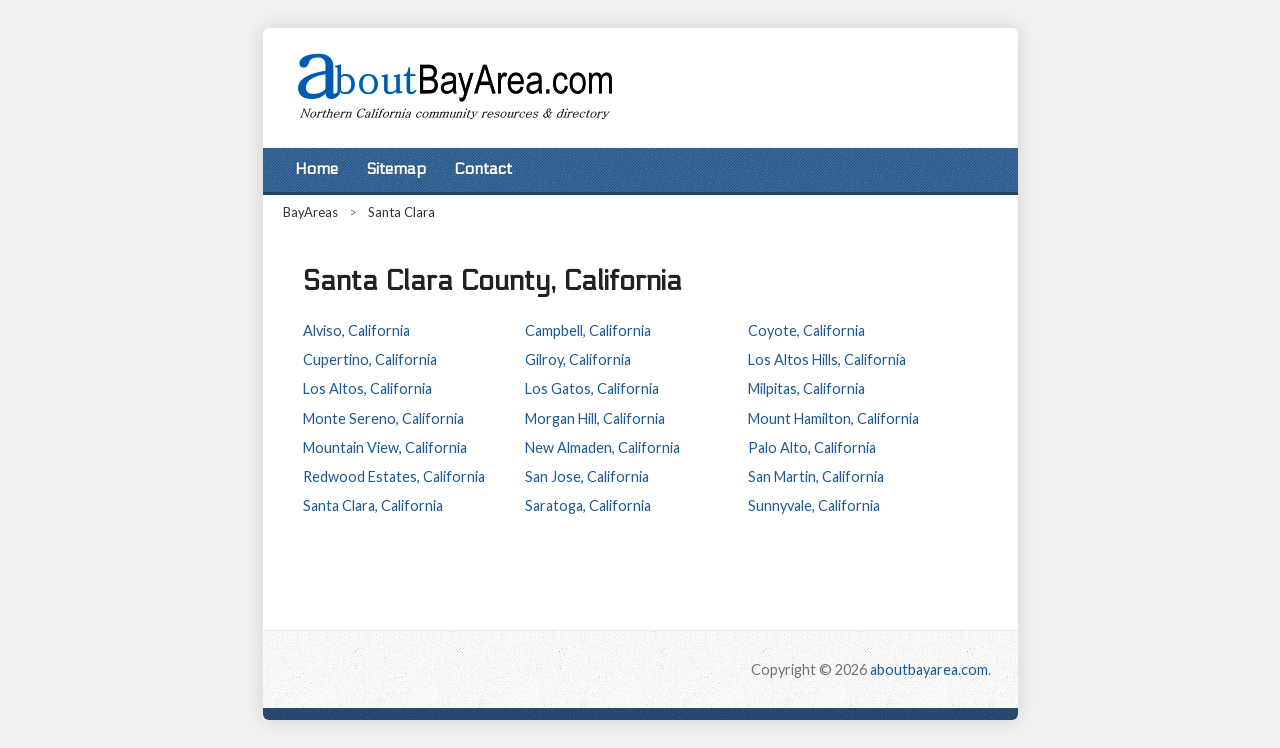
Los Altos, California (367, 388)
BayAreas (310, 212)
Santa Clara (401, 212)
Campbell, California (588, 330)
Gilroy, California (578, 359)
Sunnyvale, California (814, 505)
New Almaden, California (602, 447)
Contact (483, 169)
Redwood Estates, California (394, 476)
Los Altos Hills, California (827, 359)
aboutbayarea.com (929, 669)
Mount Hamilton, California (833, 418)
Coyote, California (806, 330)
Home (316, 169)
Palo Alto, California (812, 447)
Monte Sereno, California (383, 418)
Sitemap (396, 169)
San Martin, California (816, 476)
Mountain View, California (385, 447)
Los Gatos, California (592, 388)
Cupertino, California (370, 359)
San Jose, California (587, 476)
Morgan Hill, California (595, 418)
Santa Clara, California (373, 505)
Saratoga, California (588, 505)
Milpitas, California (806, 388)
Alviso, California (356, 330)
